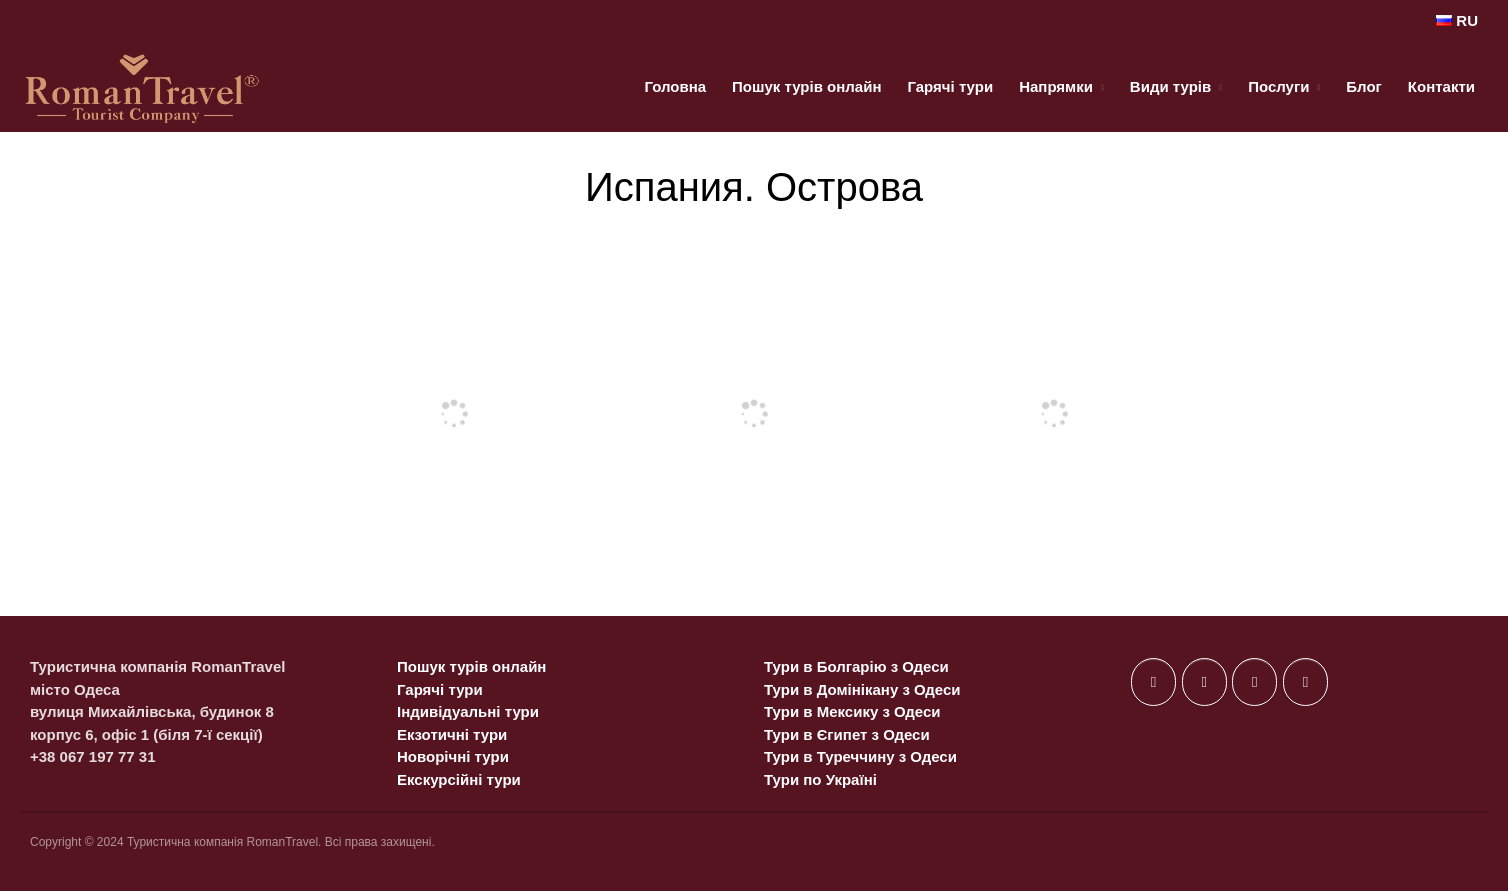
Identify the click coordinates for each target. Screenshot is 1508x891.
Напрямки (1056, 86)
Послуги (1278, 86)
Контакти (1441, 86)
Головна (675, 86)
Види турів (1170, 86)
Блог (1364, 86)
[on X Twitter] (1204, 682)
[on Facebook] (1153, 682)
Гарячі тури (950, 86)
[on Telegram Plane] (1305, 682)
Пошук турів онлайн (806, 86)
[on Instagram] (1254, 682)
